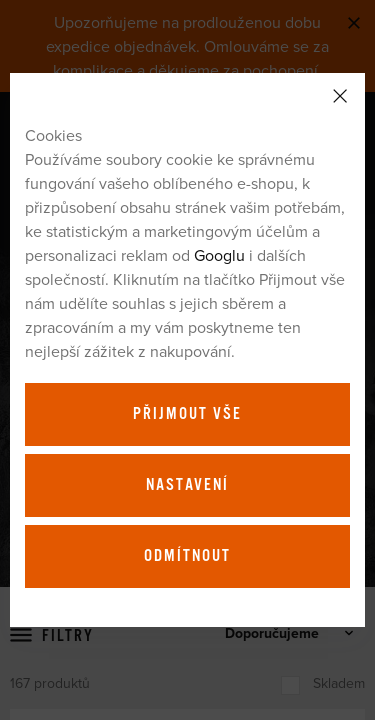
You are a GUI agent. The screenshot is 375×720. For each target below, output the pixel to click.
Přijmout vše (187, 414)
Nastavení (187, 485)
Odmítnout (187, 556)
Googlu (219, 255)
